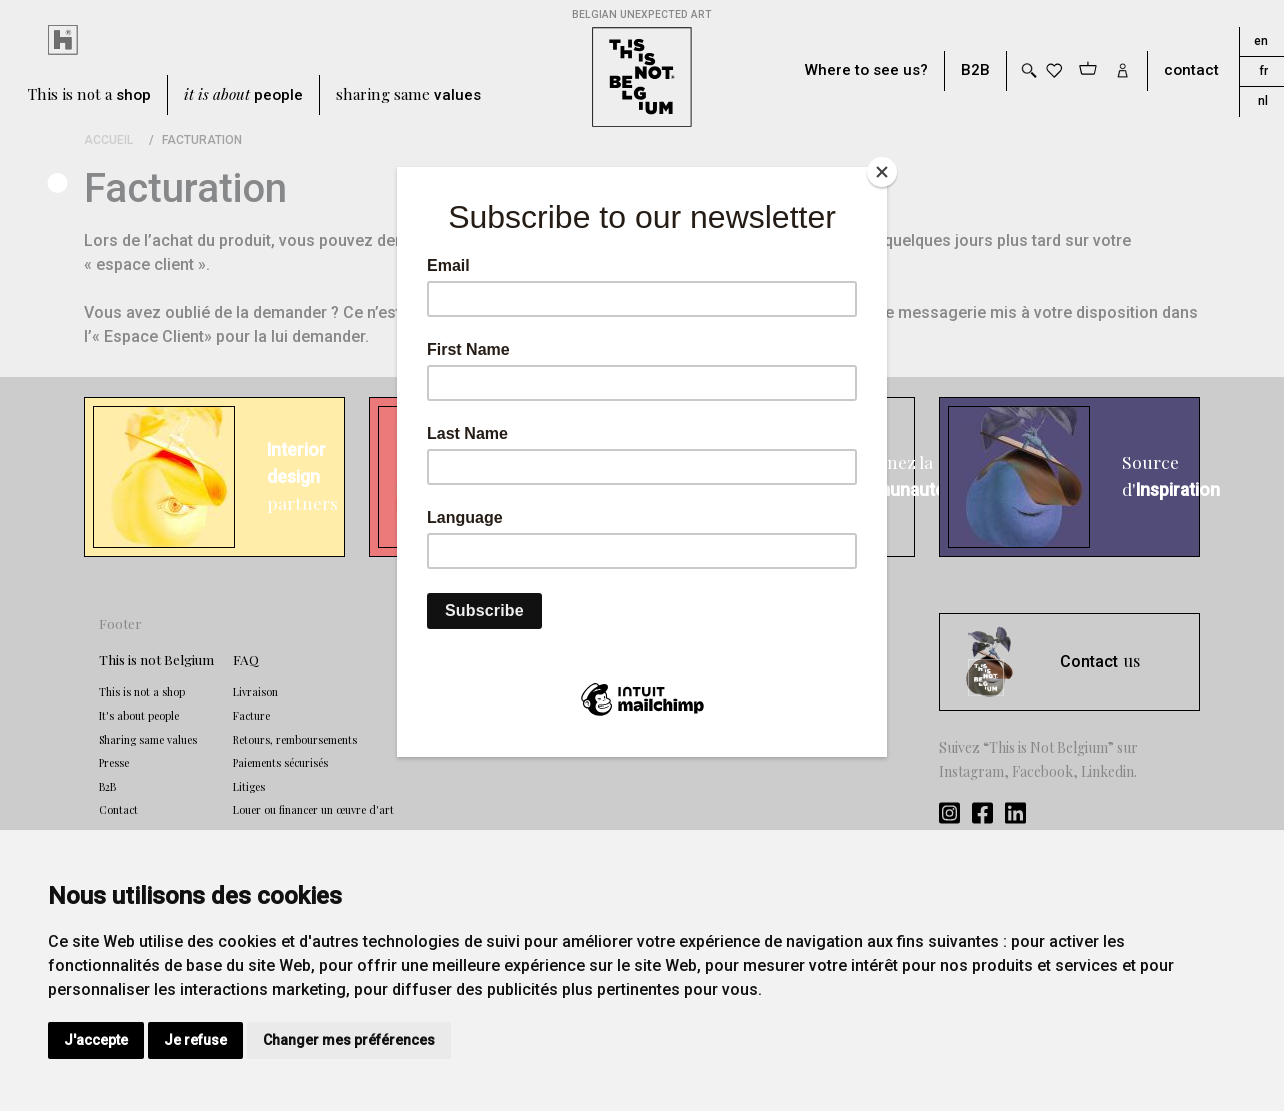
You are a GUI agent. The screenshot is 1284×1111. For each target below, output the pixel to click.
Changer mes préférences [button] (349, 1040)
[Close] (882, 172)
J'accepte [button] (96, 1040)
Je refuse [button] (195, 1040)
